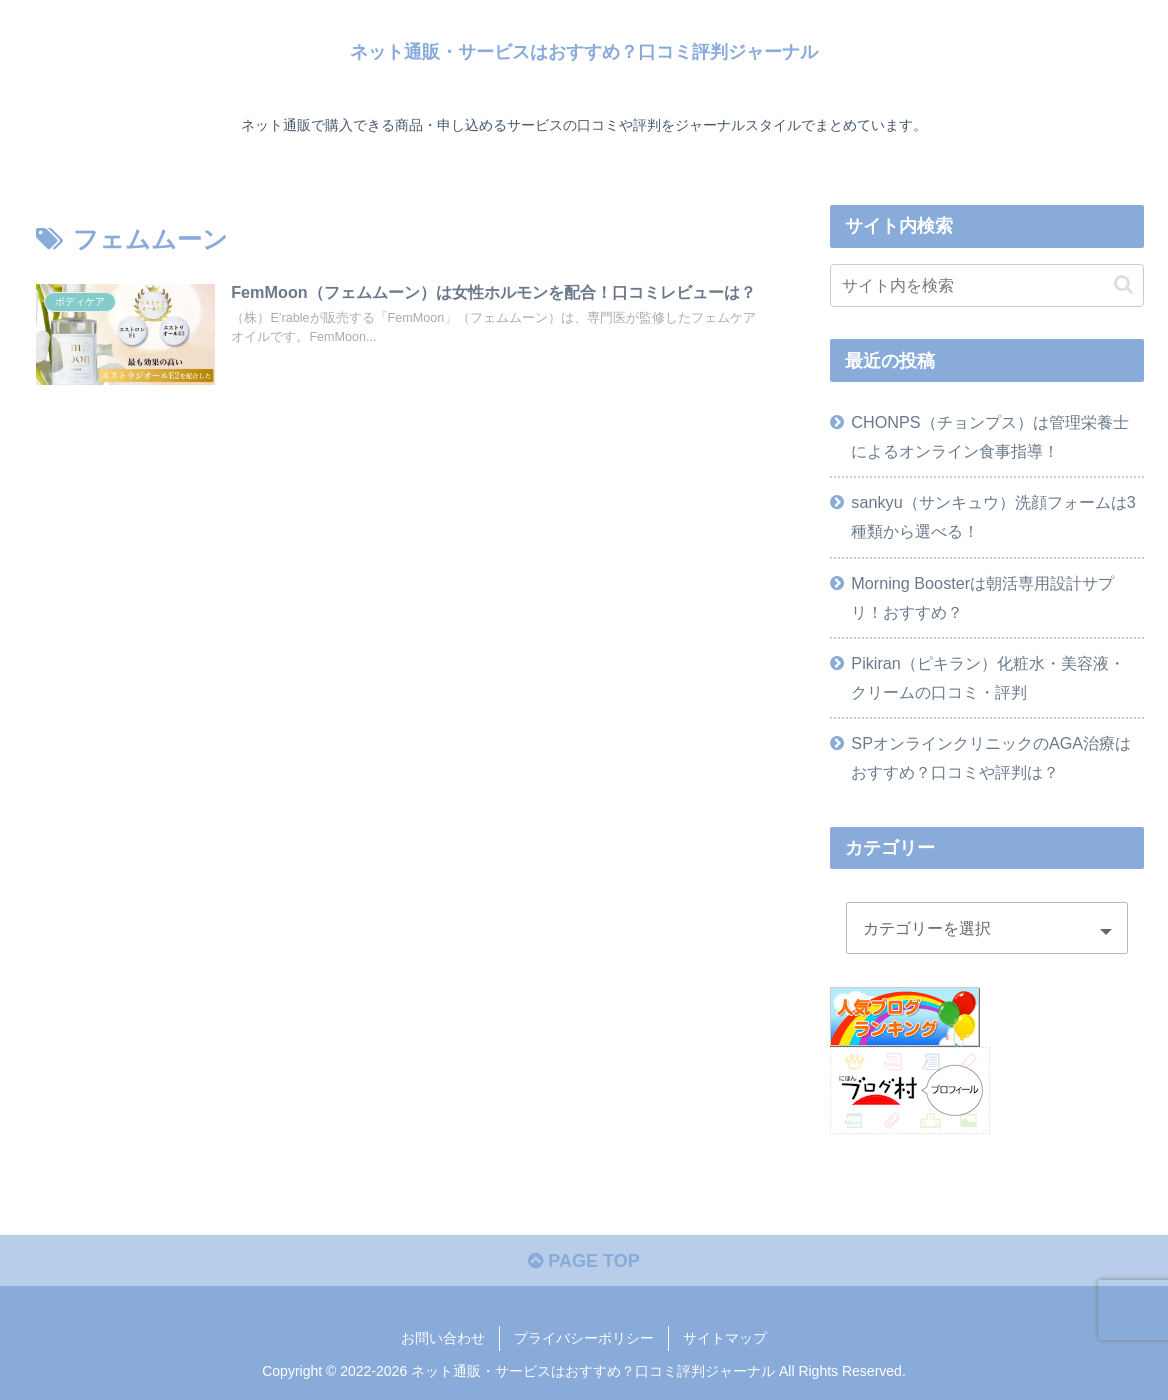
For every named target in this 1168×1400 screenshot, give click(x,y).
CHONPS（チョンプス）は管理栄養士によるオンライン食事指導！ (989, 436)
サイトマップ (725, 1338)
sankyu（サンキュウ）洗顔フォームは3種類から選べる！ (993, 516)
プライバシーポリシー (584, 1338)
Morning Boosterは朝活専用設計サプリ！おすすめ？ (982, 597)
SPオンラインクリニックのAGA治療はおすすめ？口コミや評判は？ (991, 757)
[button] (1123, 284)
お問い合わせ (443, 1338)
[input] (986, 285)
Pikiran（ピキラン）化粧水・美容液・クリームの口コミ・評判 (987, 677)
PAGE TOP (583, 1261)
